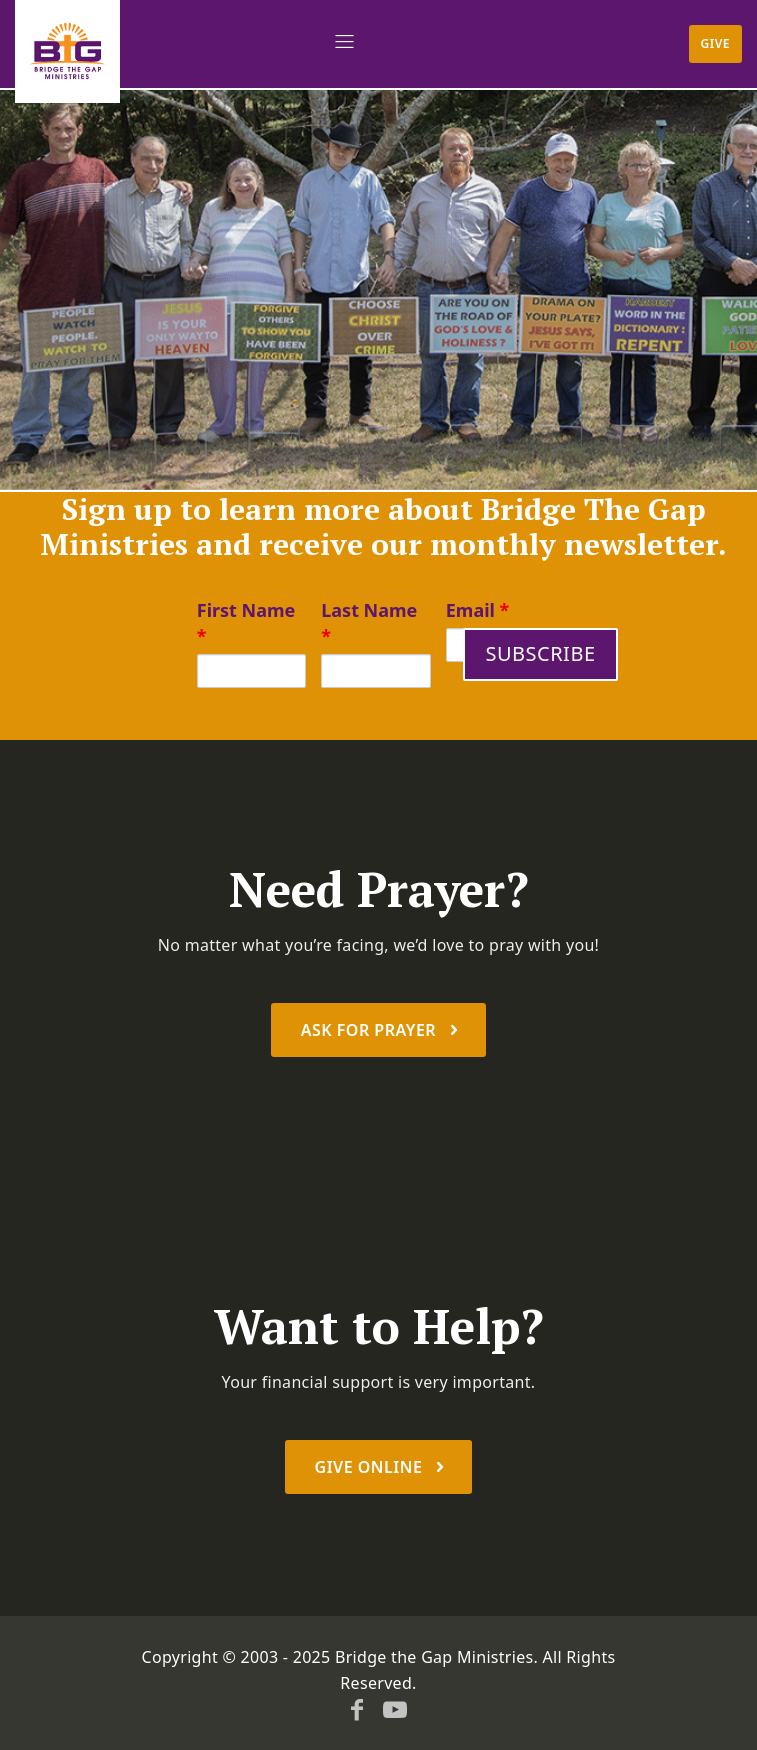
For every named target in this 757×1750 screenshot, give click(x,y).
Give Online (371, 1467)
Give (715, 43)
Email (478, 610)
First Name (246, 623)
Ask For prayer (371, 1030)
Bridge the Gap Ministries (434, 1657)
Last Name (369, 623)
